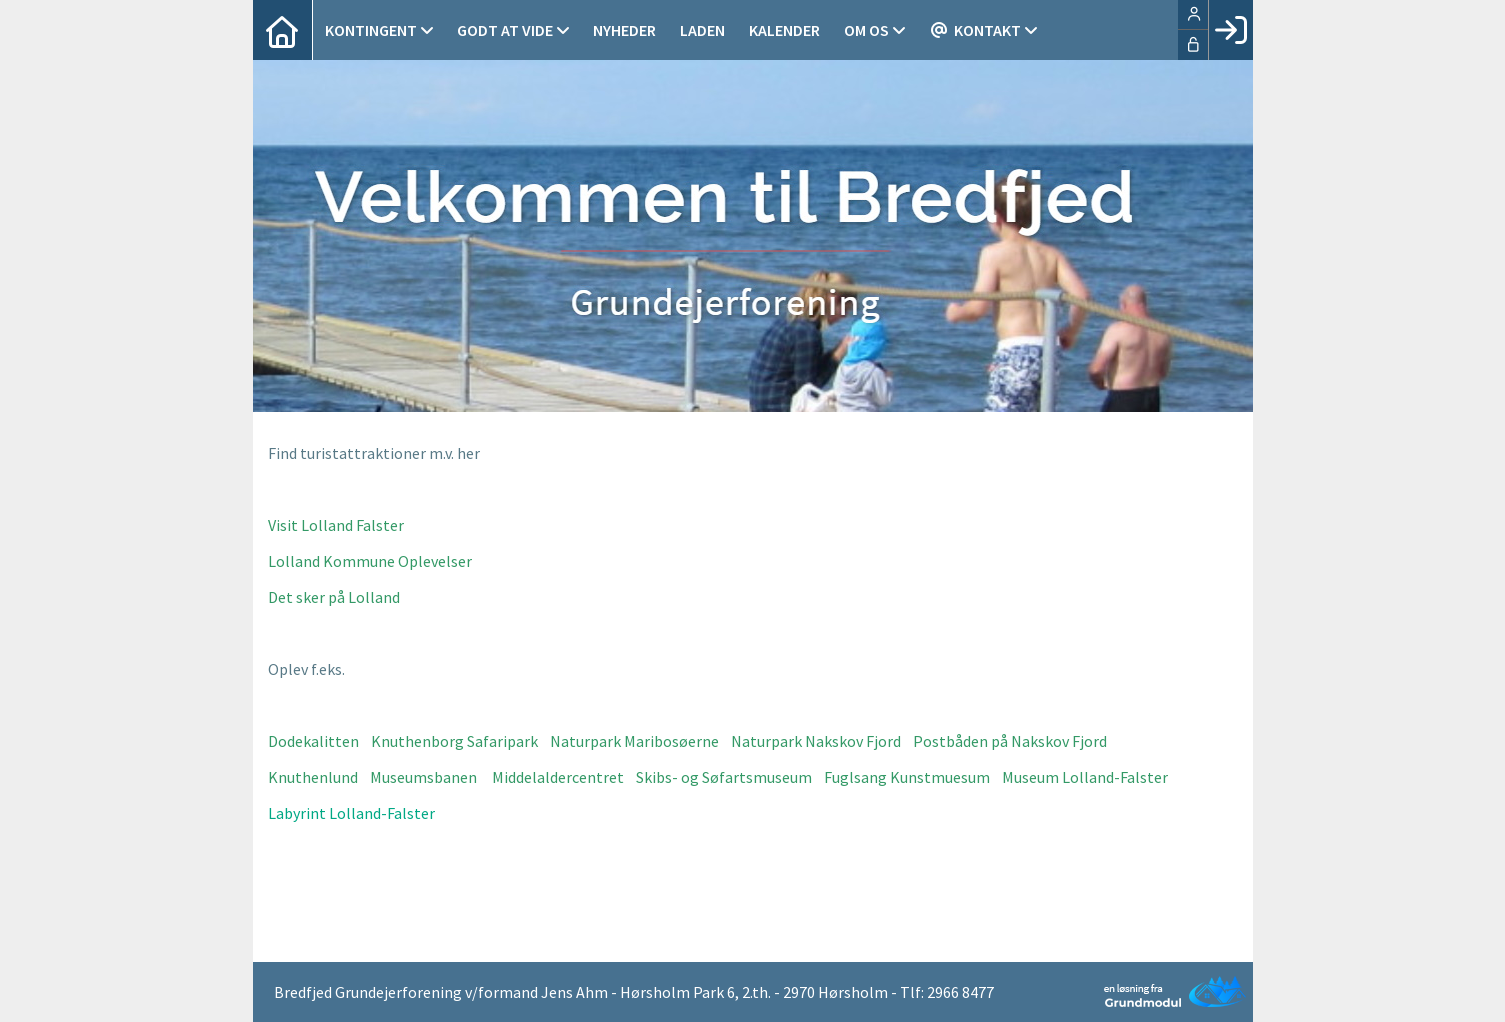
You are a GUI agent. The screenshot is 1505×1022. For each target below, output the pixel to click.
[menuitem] (283, 30)
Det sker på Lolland (334, 597)
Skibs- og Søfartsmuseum (724, 777)
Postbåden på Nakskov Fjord (1010, 741)
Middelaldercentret (558, 777)
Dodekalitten (313, 741)
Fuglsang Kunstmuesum (907, 777)
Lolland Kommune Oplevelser (370, 561)
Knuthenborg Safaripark (454, 741)
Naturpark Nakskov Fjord (816, 741)
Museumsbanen (423, 777)
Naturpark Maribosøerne (634, 741)
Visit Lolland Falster (336, 525)
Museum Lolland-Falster (1085, 777)
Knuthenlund (313, 777)
